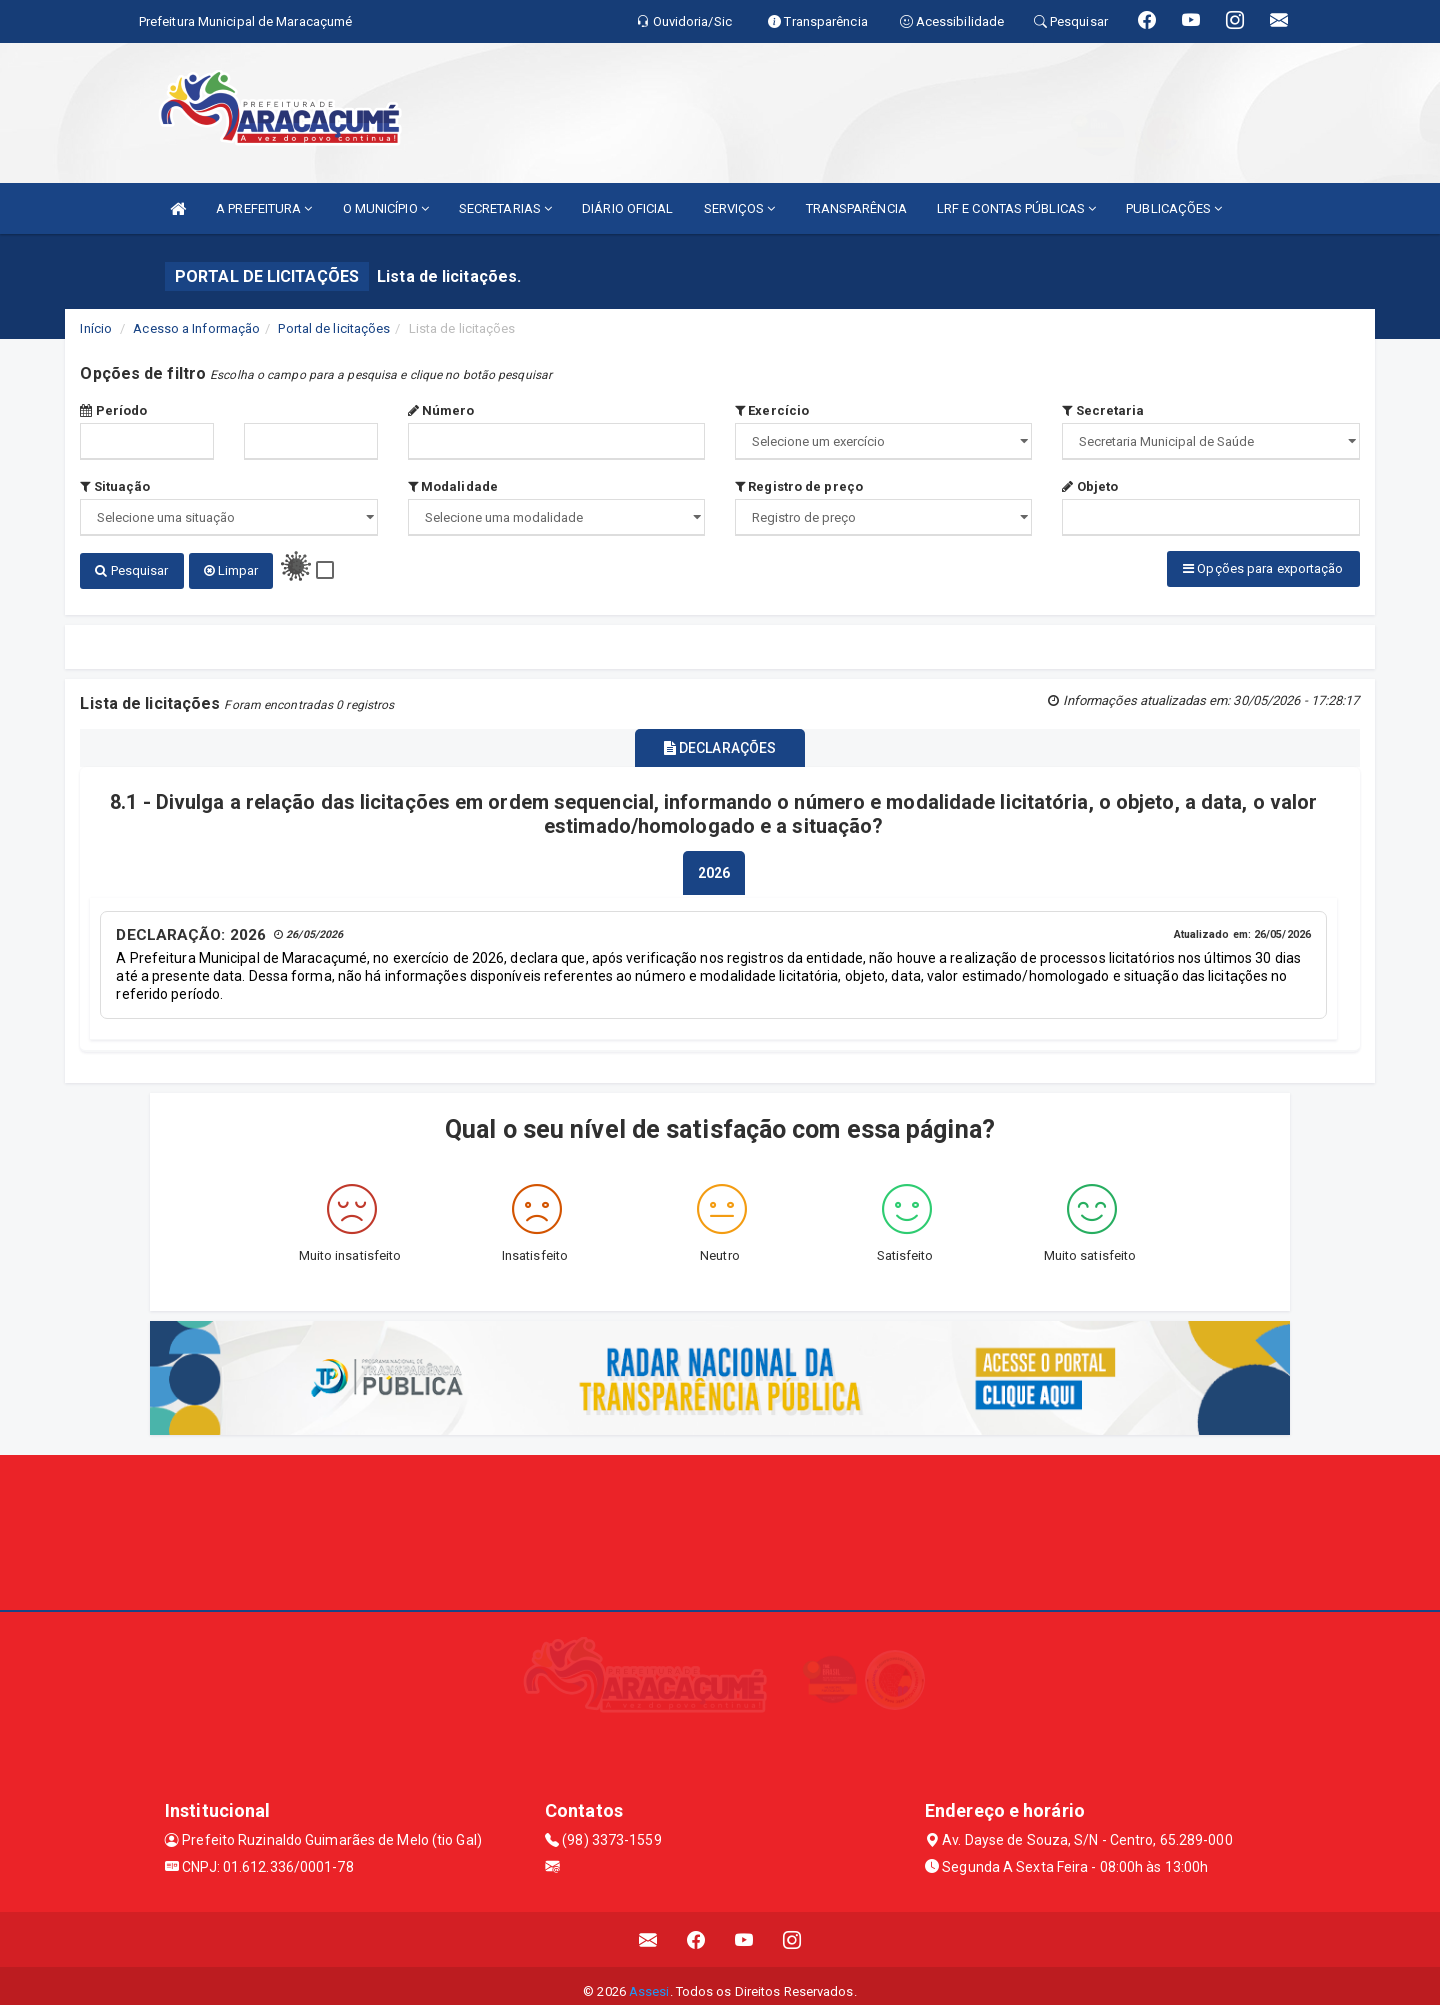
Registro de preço (799, 486)
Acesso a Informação (196, 328)
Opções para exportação (1263, 568)
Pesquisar (131, 570)
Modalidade (453, 486)
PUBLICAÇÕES (1174, 208)
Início (96, 328)
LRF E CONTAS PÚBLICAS (1016, 208)
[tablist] (714, 863)
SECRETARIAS (505, 208)
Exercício (772, 410)
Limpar (231, 570)
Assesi (649, 1979)
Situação (115, 486)
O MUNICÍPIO (386, 208)
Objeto (1090, 486)
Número (441, 410)
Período (113, 410)
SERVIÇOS (740, 208)
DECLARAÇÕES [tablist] (720, 741)
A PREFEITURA (264, 208)
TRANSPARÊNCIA (856, 208)
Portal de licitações (334, 328)
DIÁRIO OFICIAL (627, 208)
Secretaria (1103, 410)
